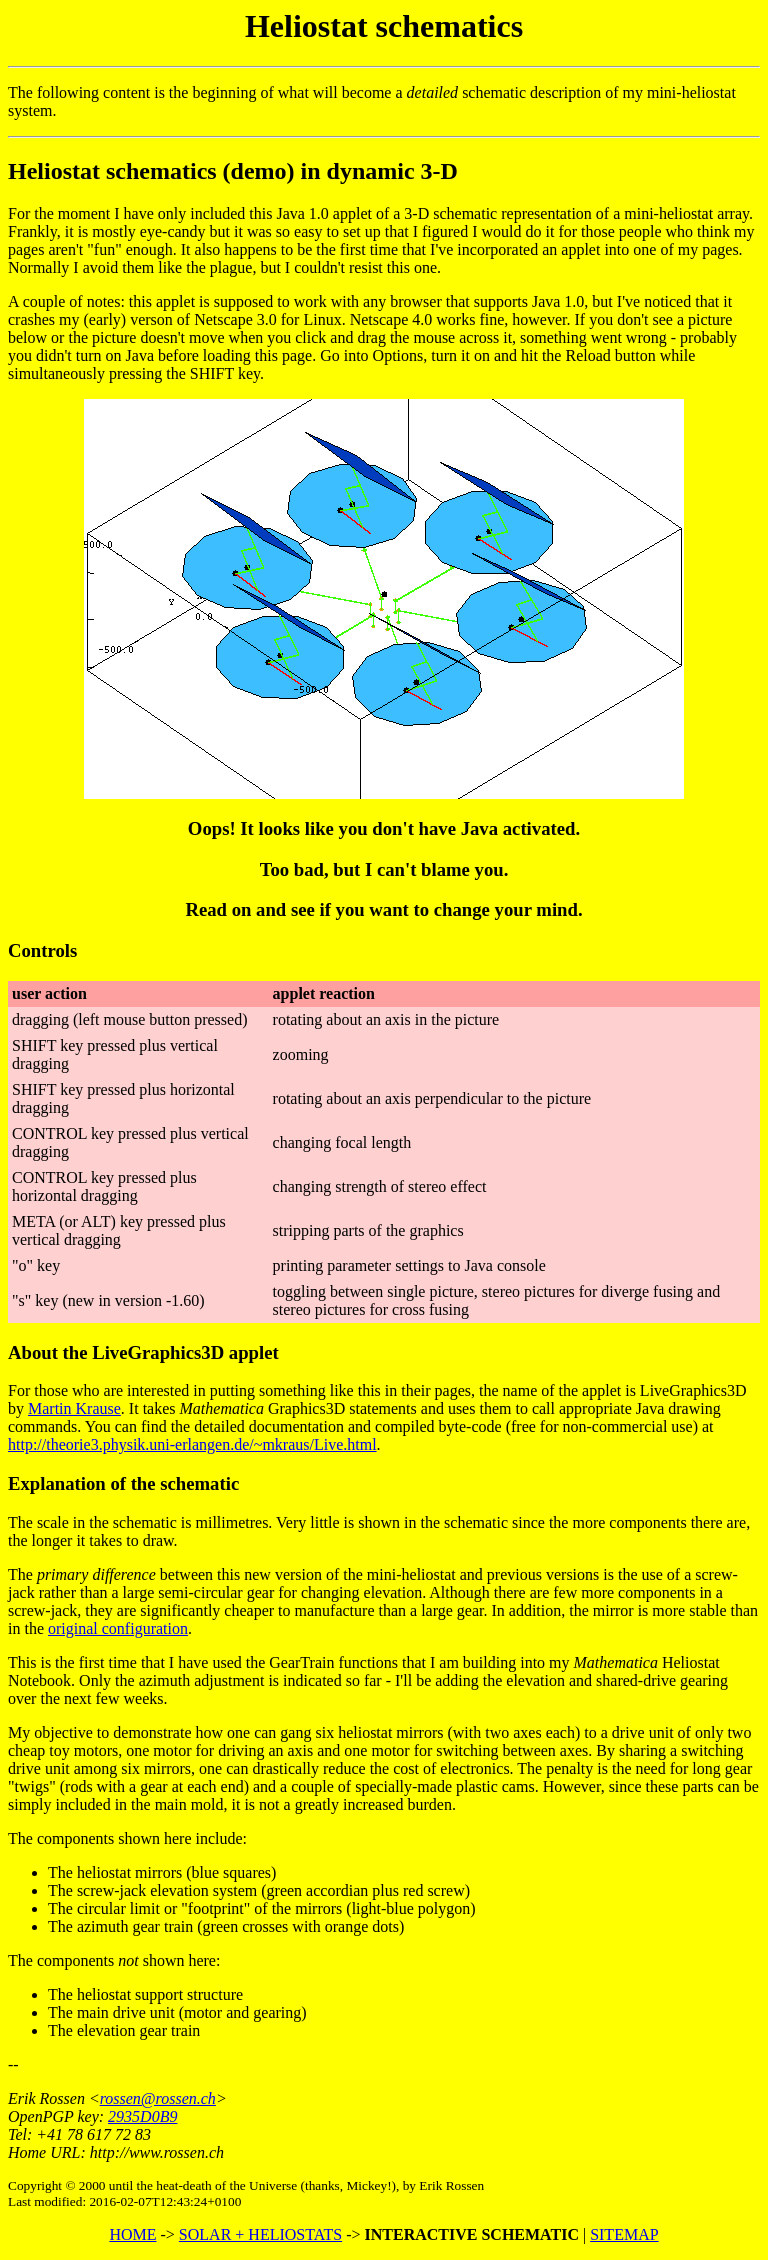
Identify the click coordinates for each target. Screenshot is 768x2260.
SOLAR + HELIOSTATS (260, 2234)
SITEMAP (624, 2234)
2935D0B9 (142, 2116)
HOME (132, 2234)
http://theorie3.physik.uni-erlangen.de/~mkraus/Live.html (192, 1444)
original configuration (118, 1628)
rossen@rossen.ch (158, 2098)
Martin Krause (74, 1408)
